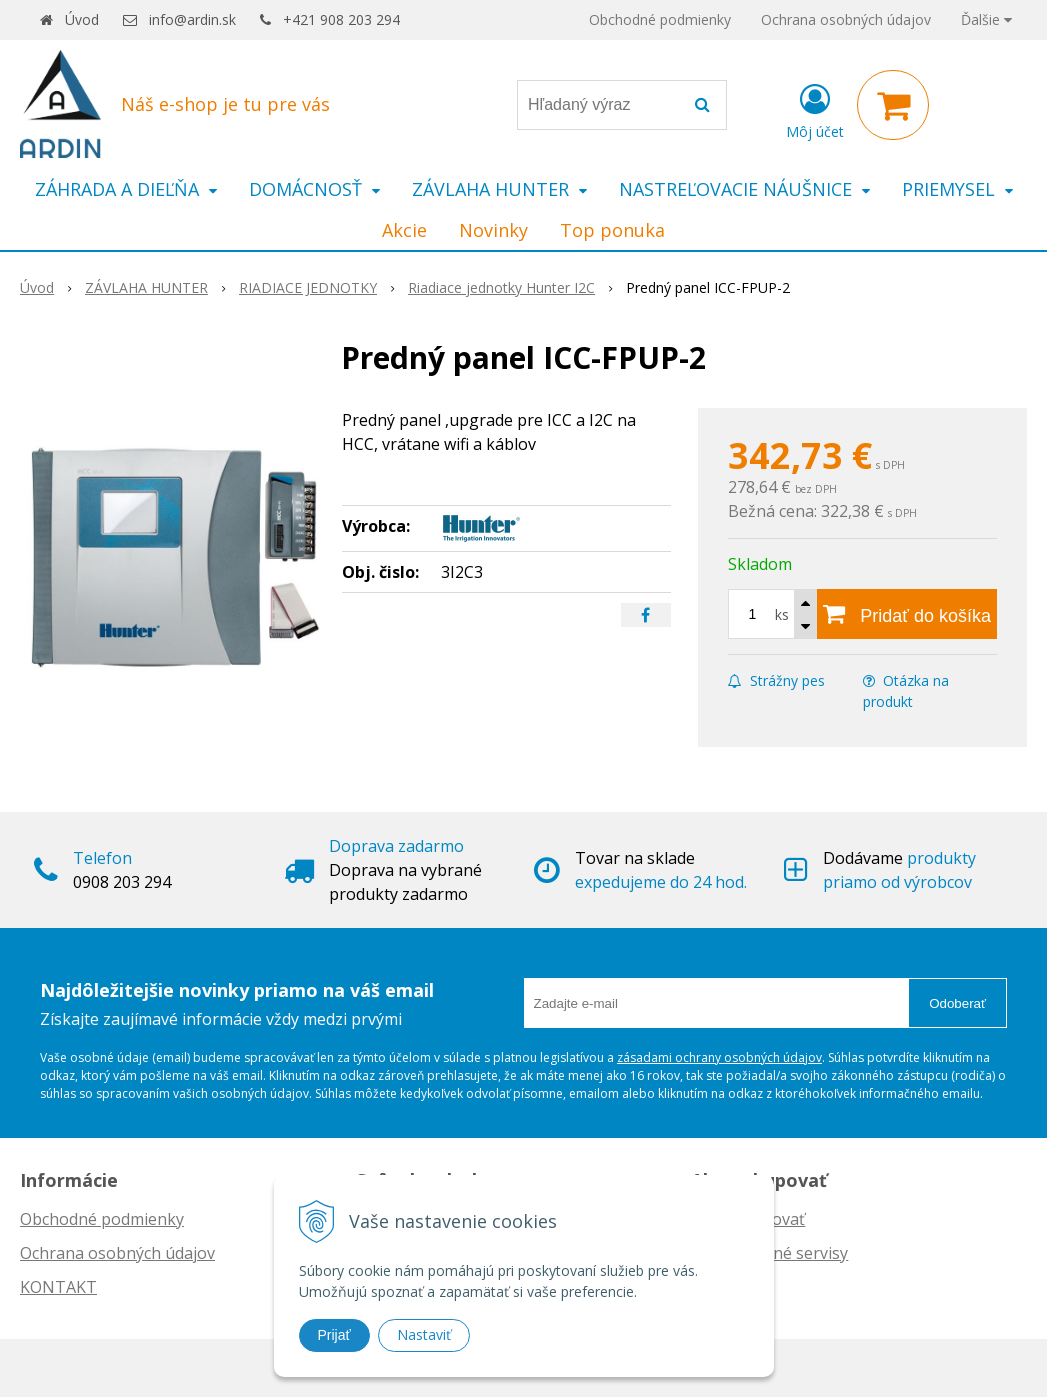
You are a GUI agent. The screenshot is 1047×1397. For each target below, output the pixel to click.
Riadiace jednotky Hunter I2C (501, 287)
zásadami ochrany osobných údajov (719, 1057)
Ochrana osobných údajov (846, 19)
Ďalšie (986, 19)
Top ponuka (612, 230)
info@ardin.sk (192, 19)
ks (782, 614)
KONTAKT (58, 1287)
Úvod (82, 19)
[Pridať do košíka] (907, 614)
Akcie (404, 230)
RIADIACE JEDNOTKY (308, 287)
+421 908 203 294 (341, 19)
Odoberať (957, 1003)
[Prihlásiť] (815, 109)
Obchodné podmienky (660, 19)
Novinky (493, 230)
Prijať (334, 1335)
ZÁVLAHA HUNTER (146, 287)
